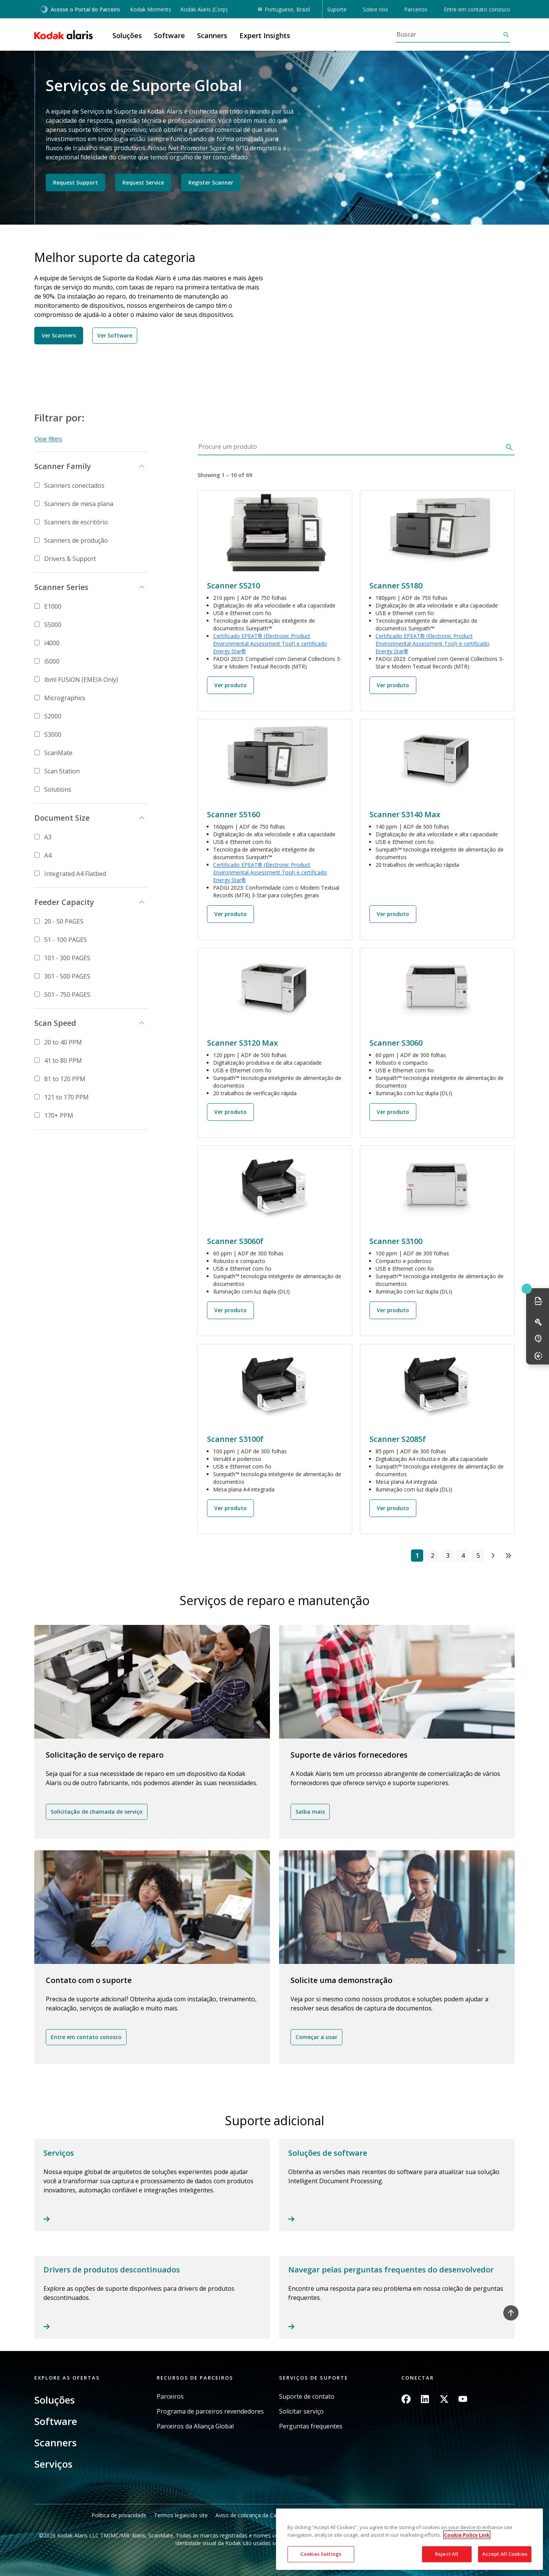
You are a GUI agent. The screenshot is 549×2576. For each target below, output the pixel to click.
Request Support (75, 182)
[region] (409, 2539)
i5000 (51, 661)
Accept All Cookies (504, 2553)
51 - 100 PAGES (65, 939)
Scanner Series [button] (61, 587)
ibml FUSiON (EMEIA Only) (81, 679)
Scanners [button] (212, 35)
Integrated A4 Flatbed (75, 873)
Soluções (54, 2400)
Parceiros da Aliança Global (195, 2426)
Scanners (55, 2442)
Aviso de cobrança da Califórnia (254, 2515)
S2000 (52, 716)
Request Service (143, 182)
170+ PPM (58, 1115)
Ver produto (230, 685)
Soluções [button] (127, 35)
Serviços (53, 2464)
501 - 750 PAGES (67, 994)
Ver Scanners (59, 335)
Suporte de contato (306, 2396)
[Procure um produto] (349, 448)
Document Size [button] (62, 818)
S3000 (52, 734)
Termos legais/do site (181, 2515)
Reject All (446, 2553)
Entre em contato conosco (477, 9)
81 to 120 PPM (64, 1079)
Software (55, 2421)
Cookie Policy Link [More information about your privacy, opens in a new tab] (467, 2534)
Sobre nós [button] (375, 9)
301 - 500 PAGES (67, 976)
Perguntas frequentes (310, 2426)
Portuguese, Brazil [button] (287, 9)
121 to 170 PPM (66, 1097)
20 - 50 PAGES (63, 921)
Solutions (57, 789)
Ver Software (114, 335)
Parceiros (170, 2396)
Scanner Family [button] (62, 466)
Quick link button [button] (526, 1288)
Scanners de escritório (76, 522)
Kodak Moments (150, 9)
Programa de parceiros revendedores (210, 2411)
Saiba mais (310, 1811)
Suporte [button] (337, 9)
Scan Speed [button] (55, 1023)
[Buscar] (449, 34)
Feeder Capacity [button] (64, 902)
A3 (47, 837)
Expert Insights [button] (264, 35)
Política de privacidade (119, 2515)
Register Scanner (210, 182)
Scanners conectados (74, 485)
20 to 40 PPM (63, 1042)
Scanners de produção (76, 540)
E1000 (52, 606)
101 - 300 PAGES (67, 958)
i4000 (51, 643)
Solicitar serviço (301, 2411)
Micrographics (64, 698)
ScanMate (58, 753)
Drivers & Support (70, 558)
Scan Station (62, 771)
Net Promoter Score (197, 147)
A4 (47, 855)
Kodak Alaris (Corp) (204, 9)
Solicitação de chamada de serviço (97, 1811)
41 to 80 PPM (63, 1060)
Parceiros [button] (415, 9)
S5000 (52, 624)
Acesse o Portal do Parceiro (80, 9)
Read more (152, 2185)
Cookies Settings (320, 2553)
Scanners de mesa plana (78, 504)
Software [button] (169, 35)
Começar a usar (316, 2037)
